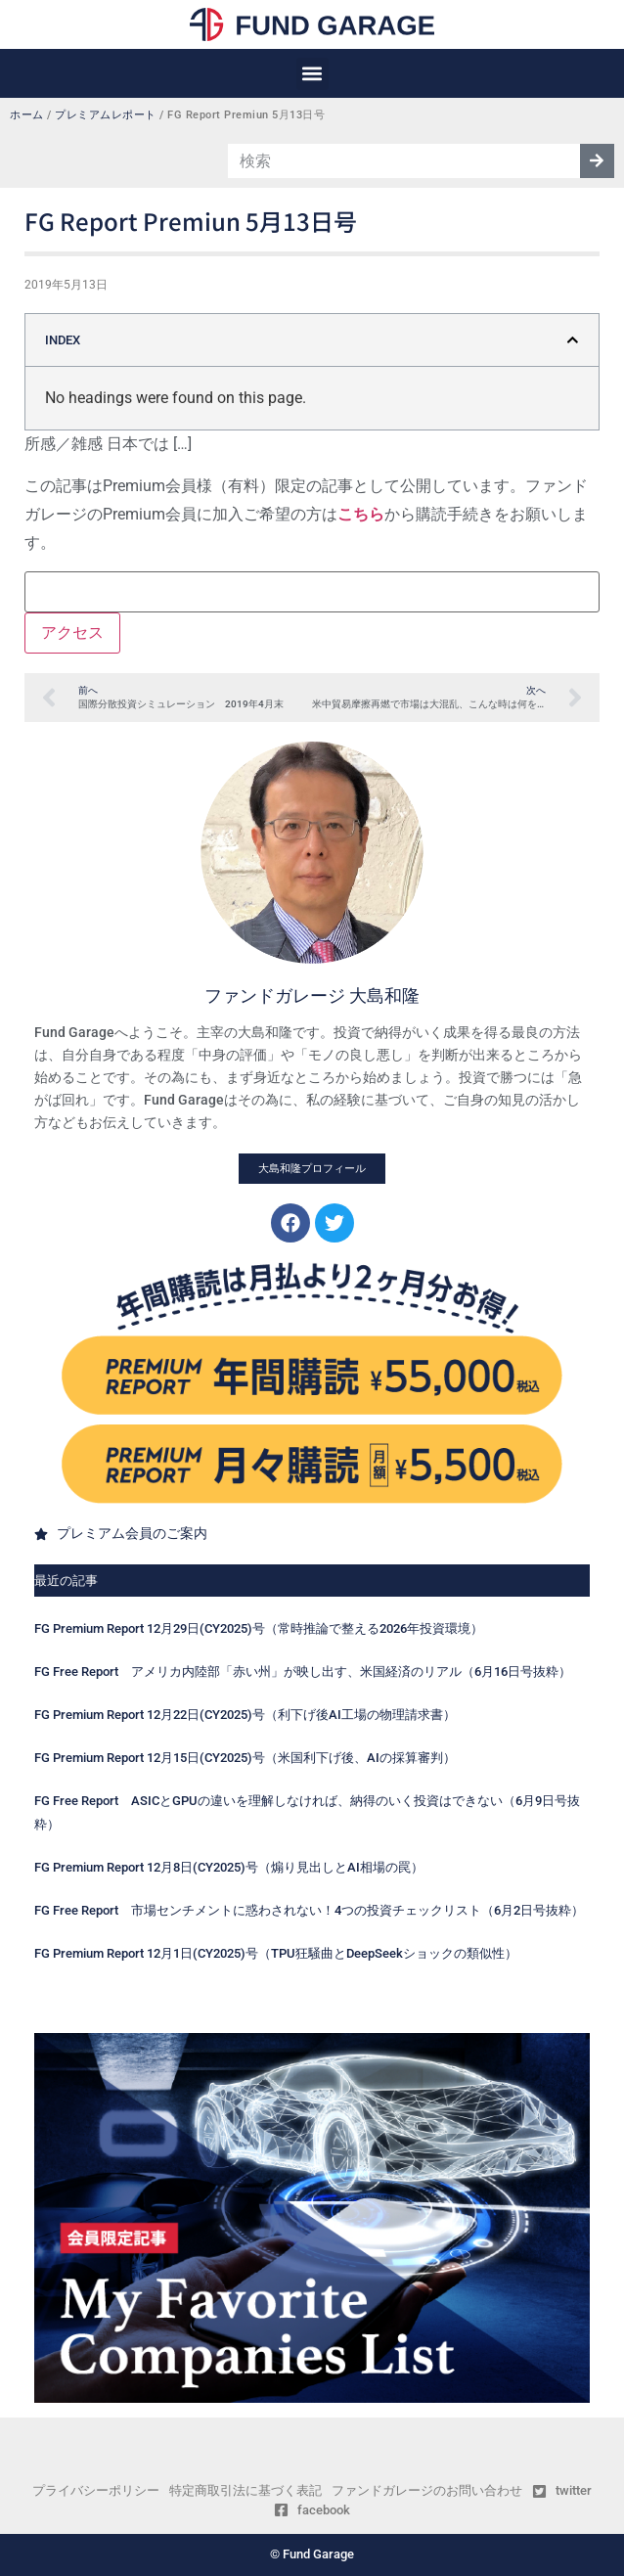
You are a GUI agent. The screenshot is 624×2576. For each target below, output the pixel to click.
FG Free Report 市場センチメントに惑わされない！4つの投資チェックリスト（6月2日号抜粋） (309, 1910)
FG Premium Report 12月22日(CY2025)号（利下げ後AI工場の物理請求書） (245, 1714)
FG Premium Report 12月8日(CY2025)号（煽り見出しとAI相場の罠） (228, 1867)
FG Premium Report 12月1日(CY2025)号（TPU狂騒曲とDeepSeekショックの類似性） (275, 1953)
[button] (312, 74)
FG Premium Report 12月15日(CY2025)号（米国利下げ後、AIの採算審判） (245, 1757)
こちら (360, 514)
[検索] (597, 161)
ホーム (27, 115)
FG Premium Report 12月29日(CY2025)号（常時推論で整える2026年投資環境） (258, 1628)
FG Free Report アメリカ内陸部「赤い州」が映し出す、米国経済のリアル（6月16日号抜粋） (302, 1671)
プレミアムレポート (105, 115)
